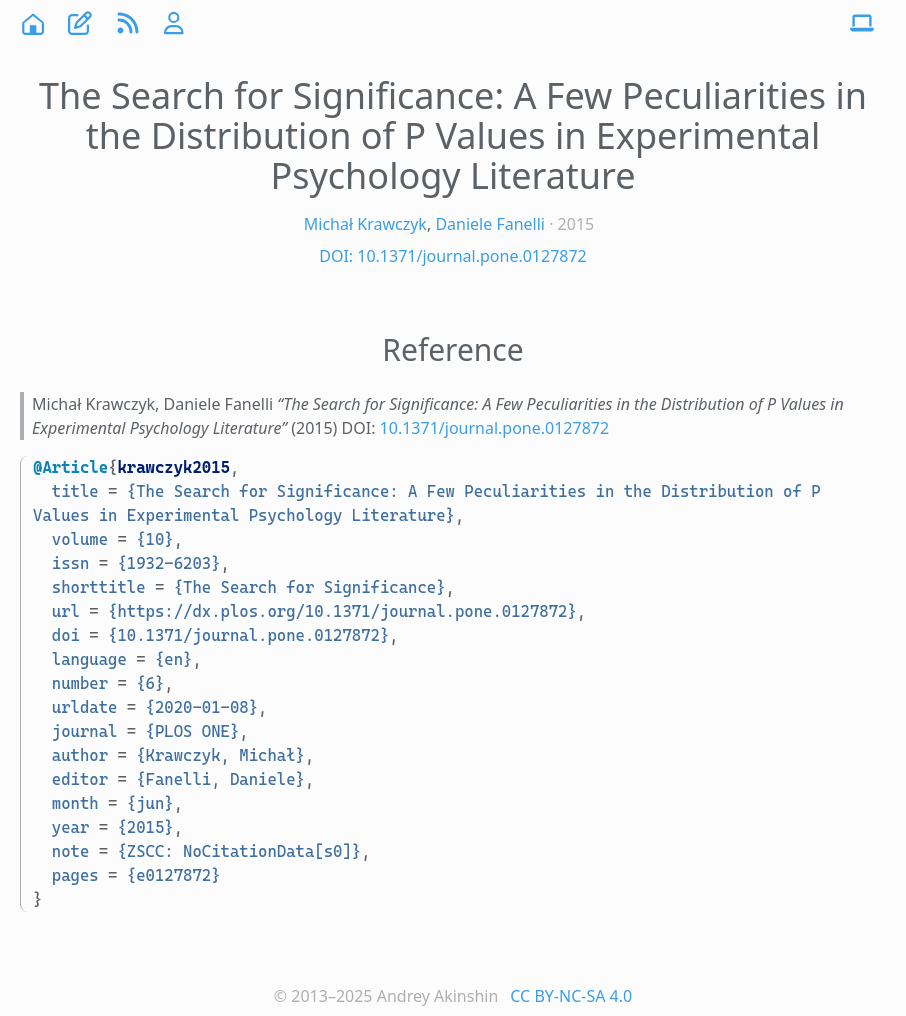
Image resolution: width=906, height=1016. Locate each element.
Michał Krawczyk (365, 224)
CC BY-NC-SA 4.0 (571, 996)
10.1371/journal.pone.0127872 (495, 428)
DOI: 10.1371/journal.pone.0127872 (453, 256)
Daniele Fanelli (490, 224)
